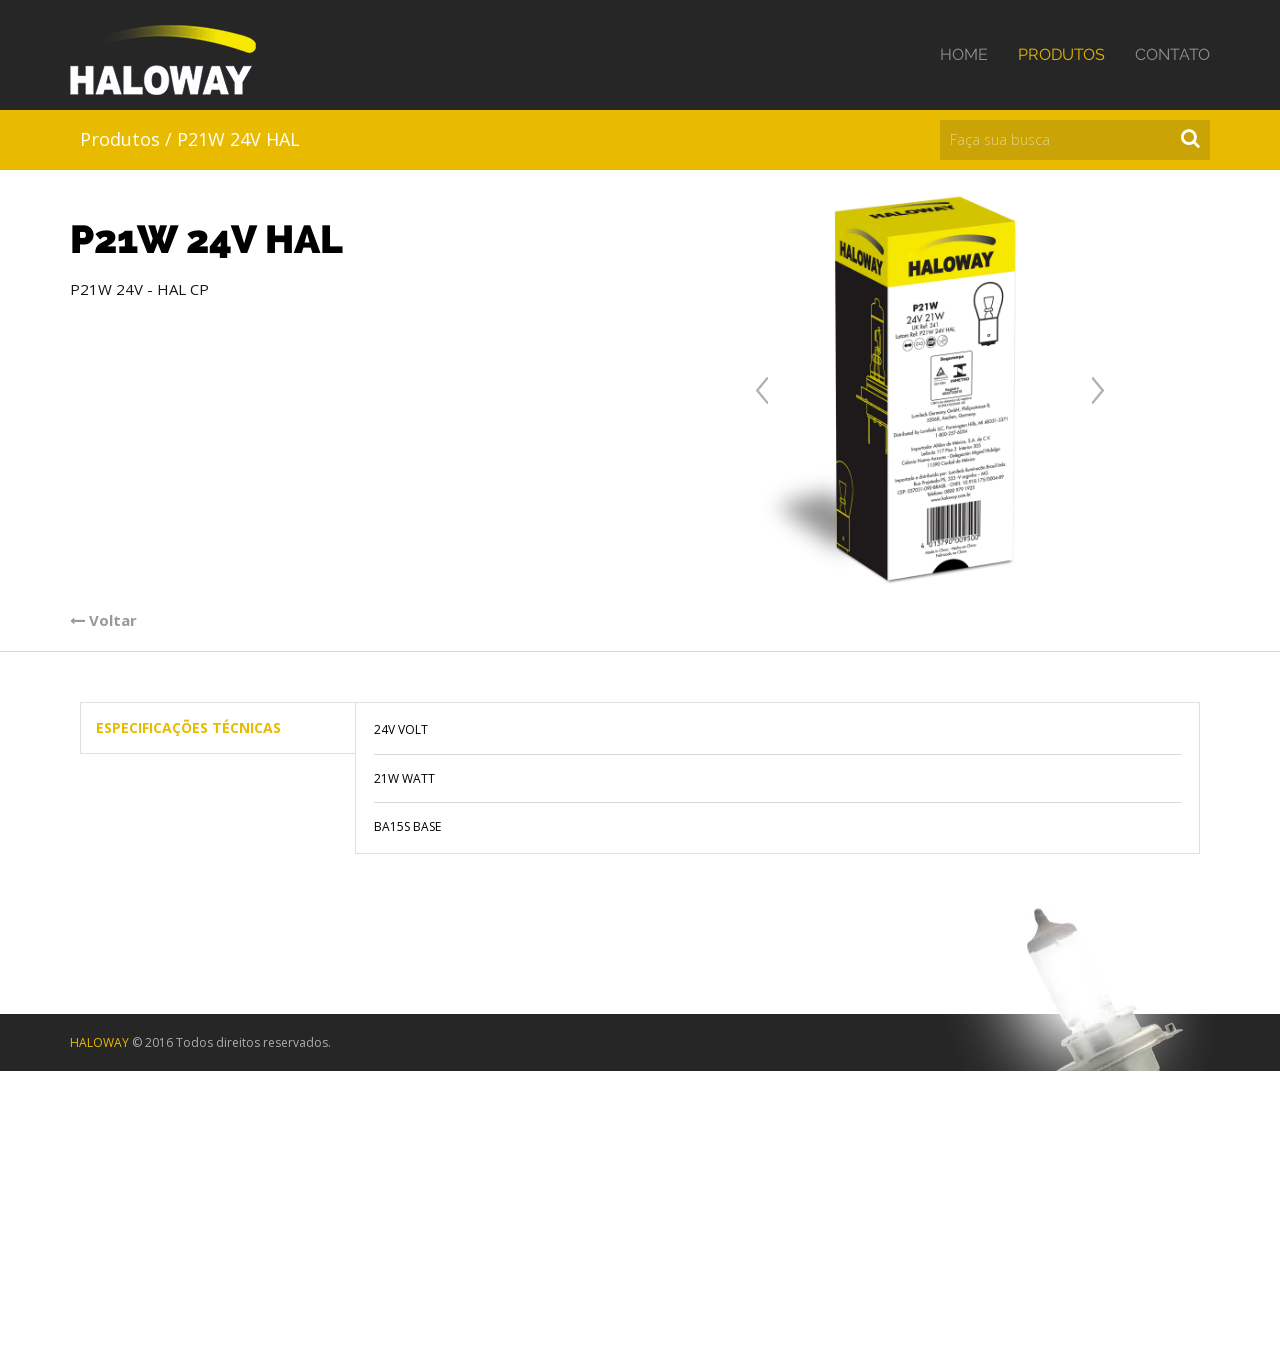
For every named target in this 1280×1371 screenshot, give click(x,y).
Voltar (103, 620)
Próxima (1098, 390)
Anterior (762, 390)
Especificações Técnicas (188, 727)
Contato (1172, 54)
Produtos (1061, 54)
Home (964, 54)
